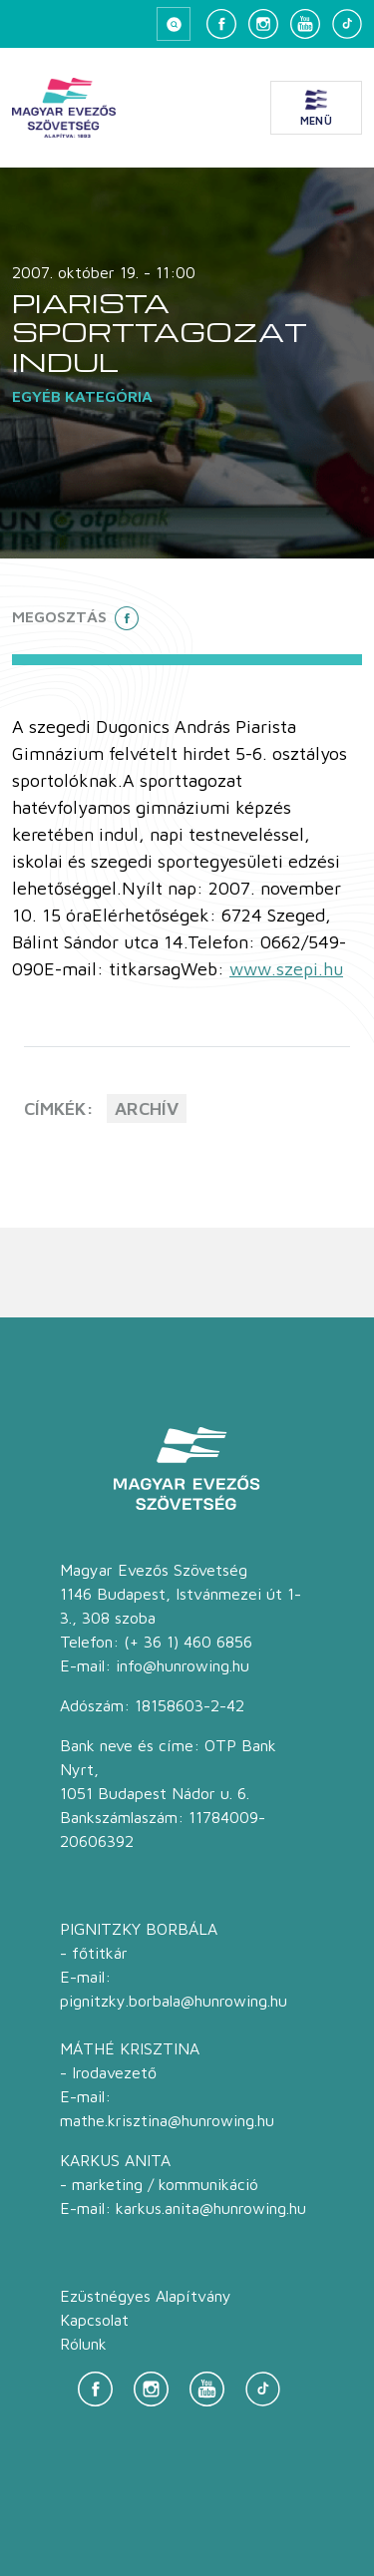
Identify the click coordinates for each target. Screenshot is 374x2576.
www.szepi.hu (286, 968)
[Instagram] (263, 24)
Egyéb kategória (82, 396)
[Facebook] (221, 24)
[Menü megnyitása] (316, 108)
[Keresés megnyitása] (173, 24)
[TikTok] (347, 24)
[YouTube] (305, 24)
